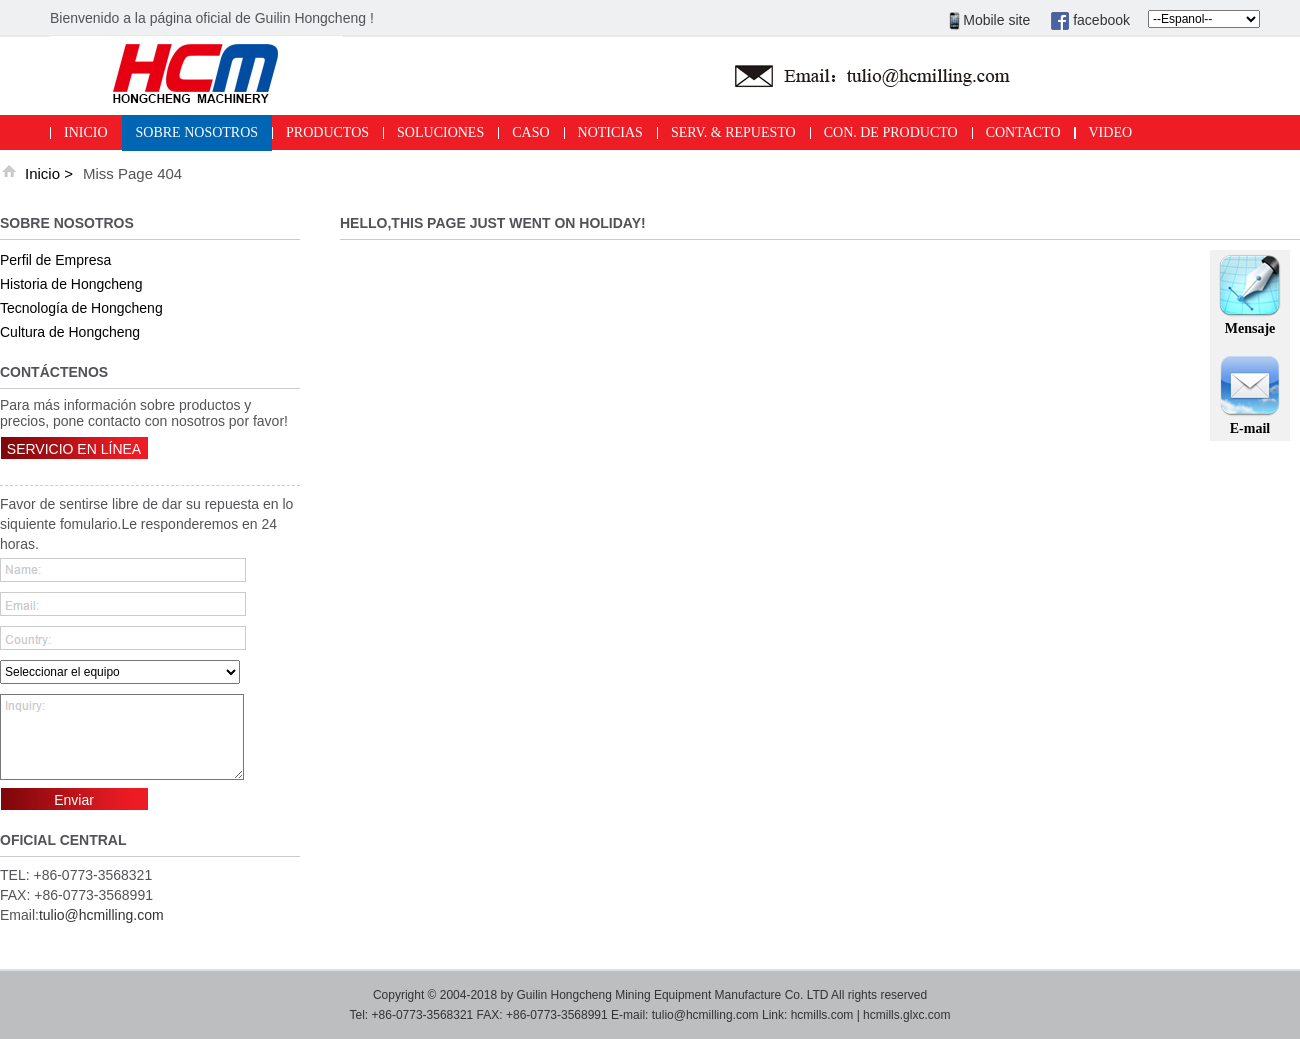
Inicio (42, 173)
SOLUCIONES (440, 132)
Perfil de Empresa (55, 260)
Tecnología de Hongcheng (81, 308)
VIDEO (1111, 132)
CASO (530, 132)
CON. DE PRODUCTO (891, 132)
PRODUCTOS (327, 132)
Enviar (74, 800)
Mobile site (989, 20)
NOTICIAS (610, 132)
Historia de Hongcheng (71, 284)
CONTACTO (1023, 132)
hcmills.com (822, 1015)
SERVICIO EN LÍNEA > (74, 457)
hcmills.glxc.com (906, 1015)
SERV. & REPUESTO (733, 132)
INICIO (86, 132)
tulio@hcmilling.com (101, 915)
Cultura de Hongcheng (70, 332)
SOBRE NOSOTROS (197, 132)
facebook (1090, 20)
